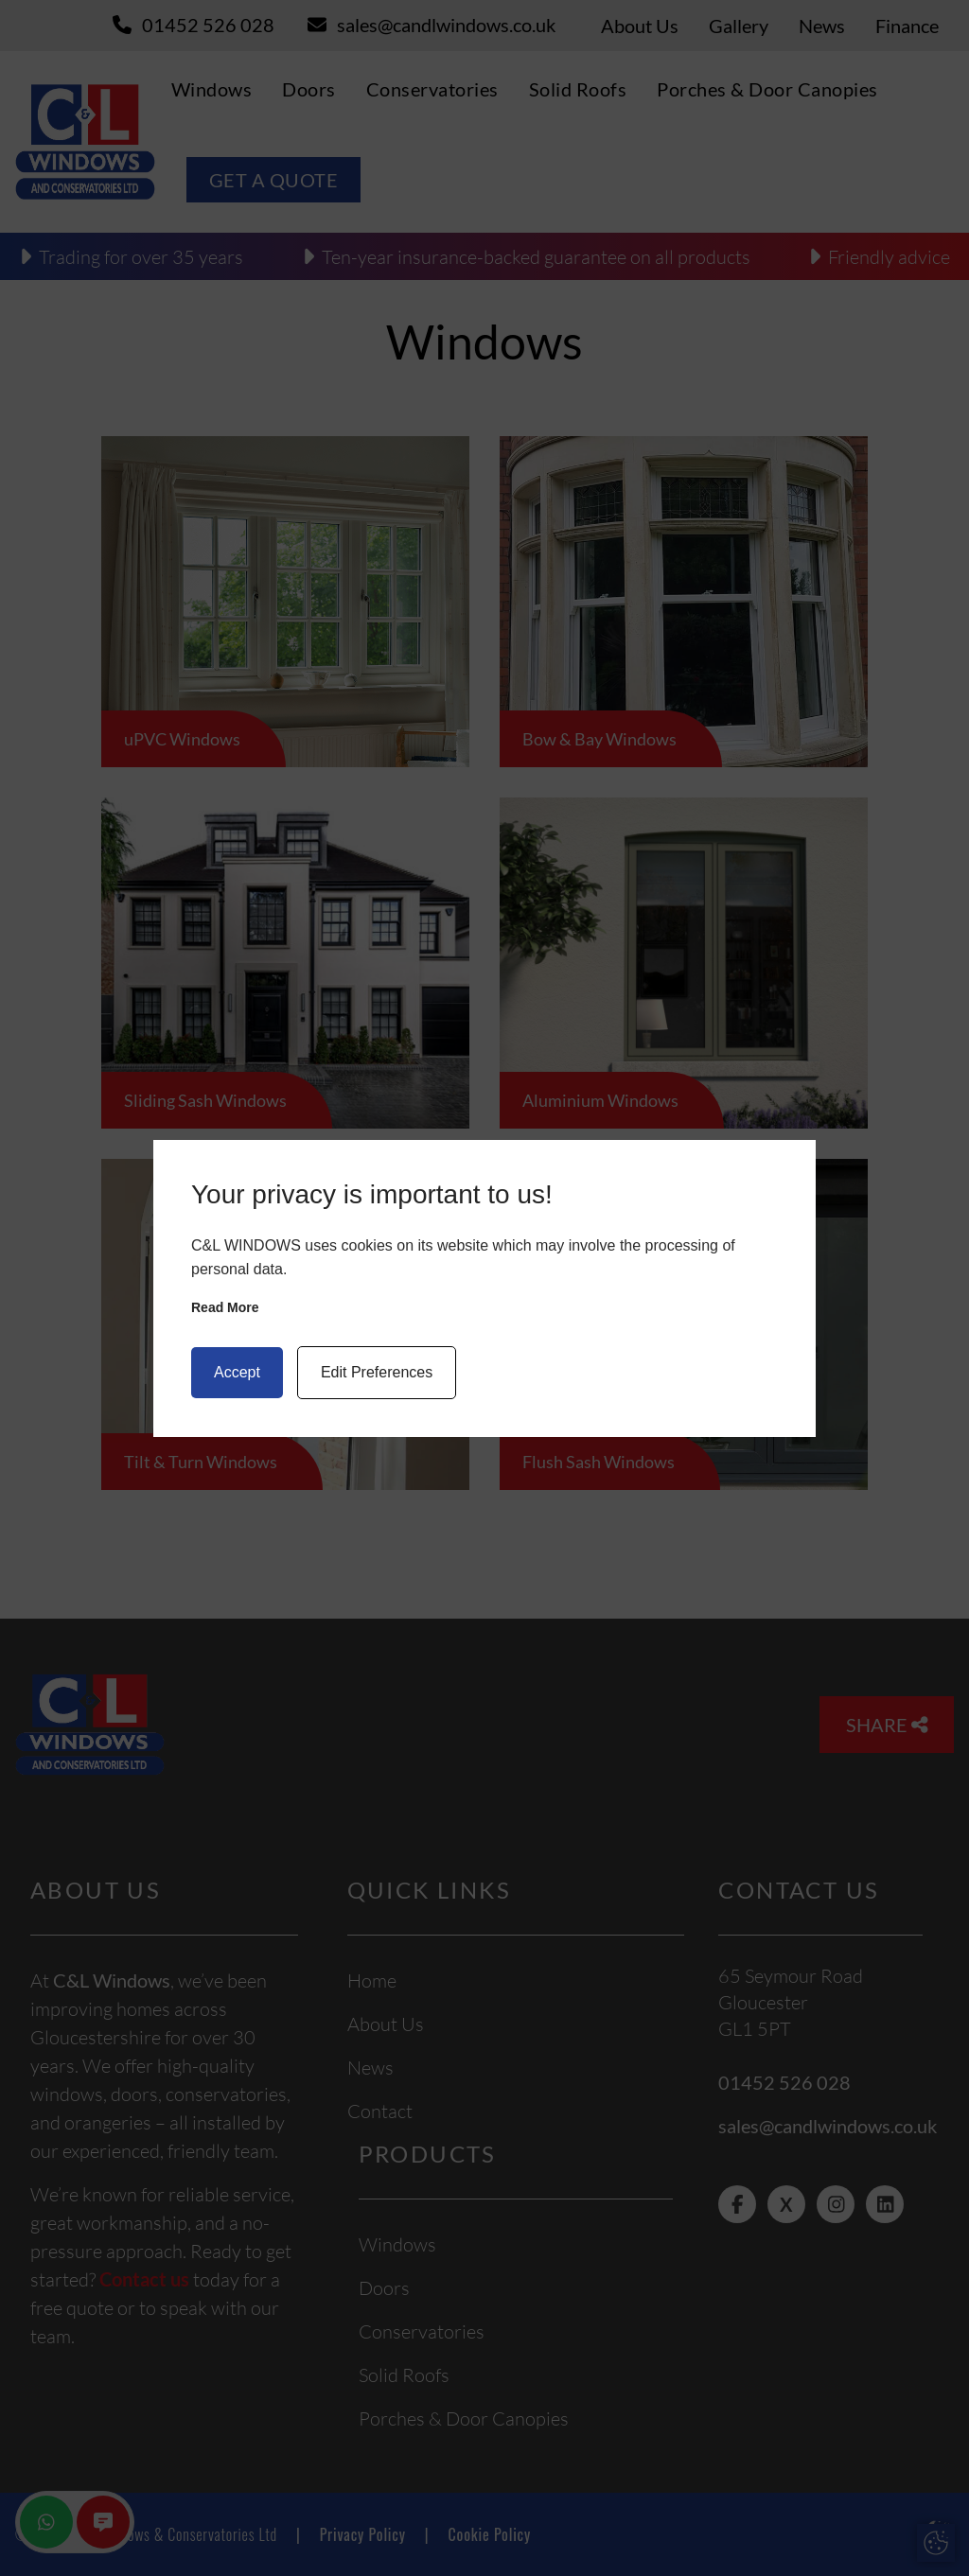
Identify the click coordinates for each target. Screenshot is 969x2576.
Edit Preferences (376, 1372)
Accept (237, 1372)
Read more (225, 1307)
